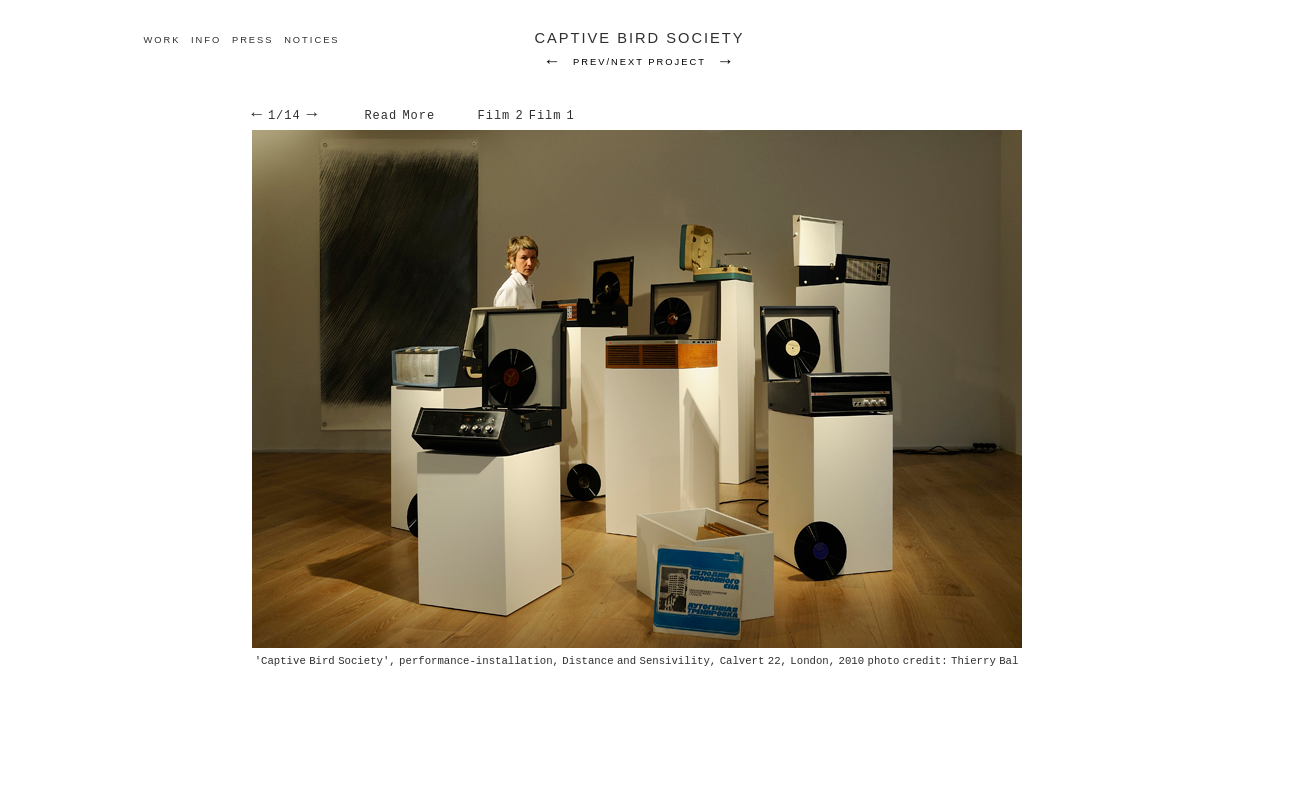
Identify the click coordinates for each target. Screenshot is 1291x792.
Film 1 (552, 116)
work (161, 40)
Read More (399, 116)
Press (253, 40)
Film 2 (501, 116)
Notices (311, 40)
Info (206, 40)
